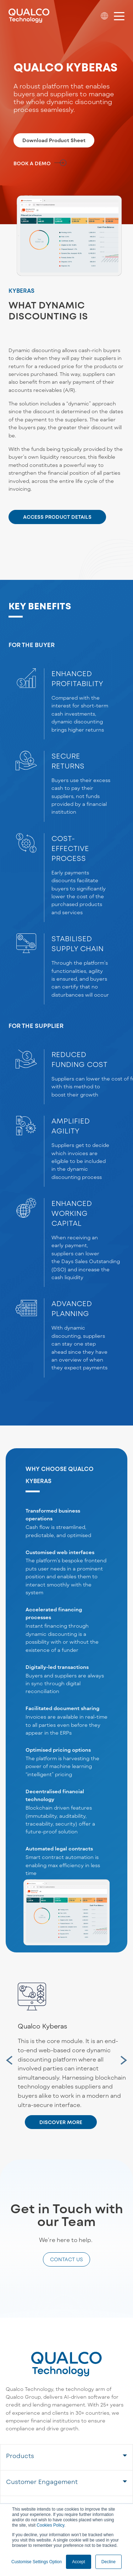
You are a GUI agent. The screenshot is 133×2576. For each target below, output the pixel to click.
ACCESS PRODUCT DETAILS (57, 517)
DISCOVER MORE (60, 2122)
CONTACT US (66, 2259)
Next (120, 2055)
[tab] (66, 2457)
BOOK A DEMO (32, 163)
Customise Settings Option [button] (36, 2561)
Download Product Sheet (53, 140)
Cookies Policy (50, 2525)
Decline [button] (108, 2561)
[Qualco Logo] (29, 16)
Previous (3, 2055)
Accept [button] (78, 2561)
